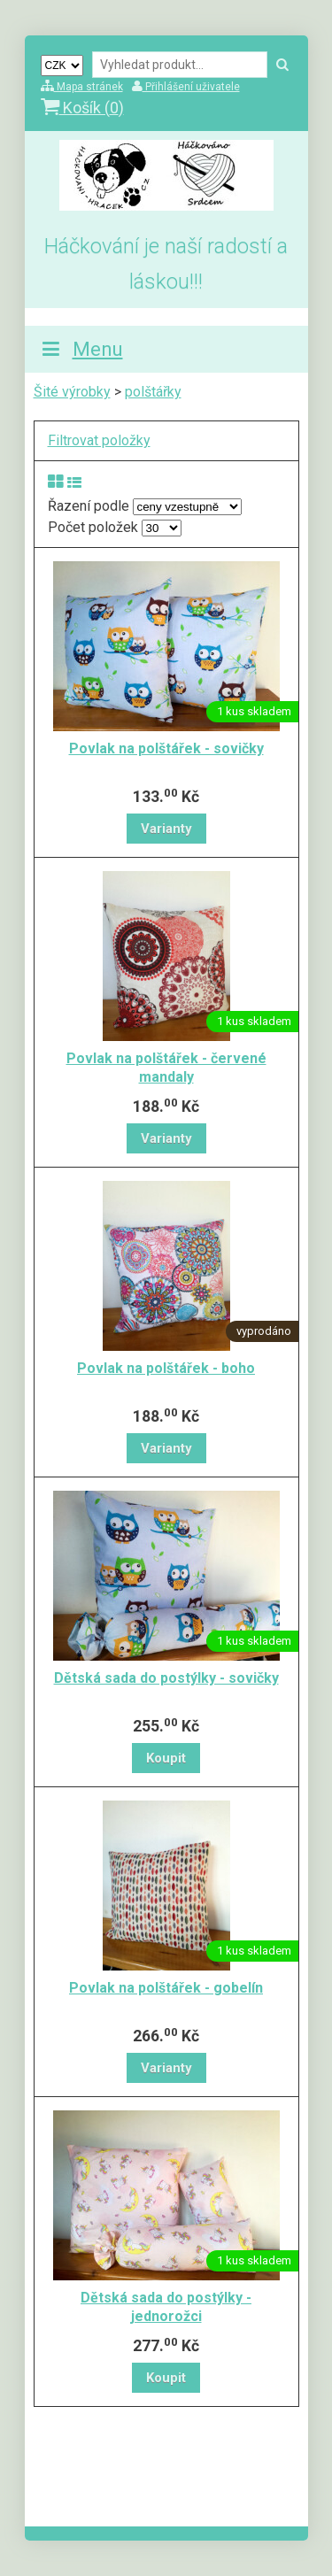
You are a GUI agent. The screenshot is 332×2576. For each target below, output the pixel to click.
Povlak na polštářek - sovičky (166, 748)
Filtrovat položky (99, 440)
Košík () (82, 107)
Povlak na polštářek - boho (166, 1368)
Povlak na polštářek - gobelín (166, 1987)
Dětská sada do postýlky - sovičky (166, 1678)
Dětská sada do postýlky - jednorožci (166, 2307)
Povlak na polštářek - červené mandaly (166, 1067)
